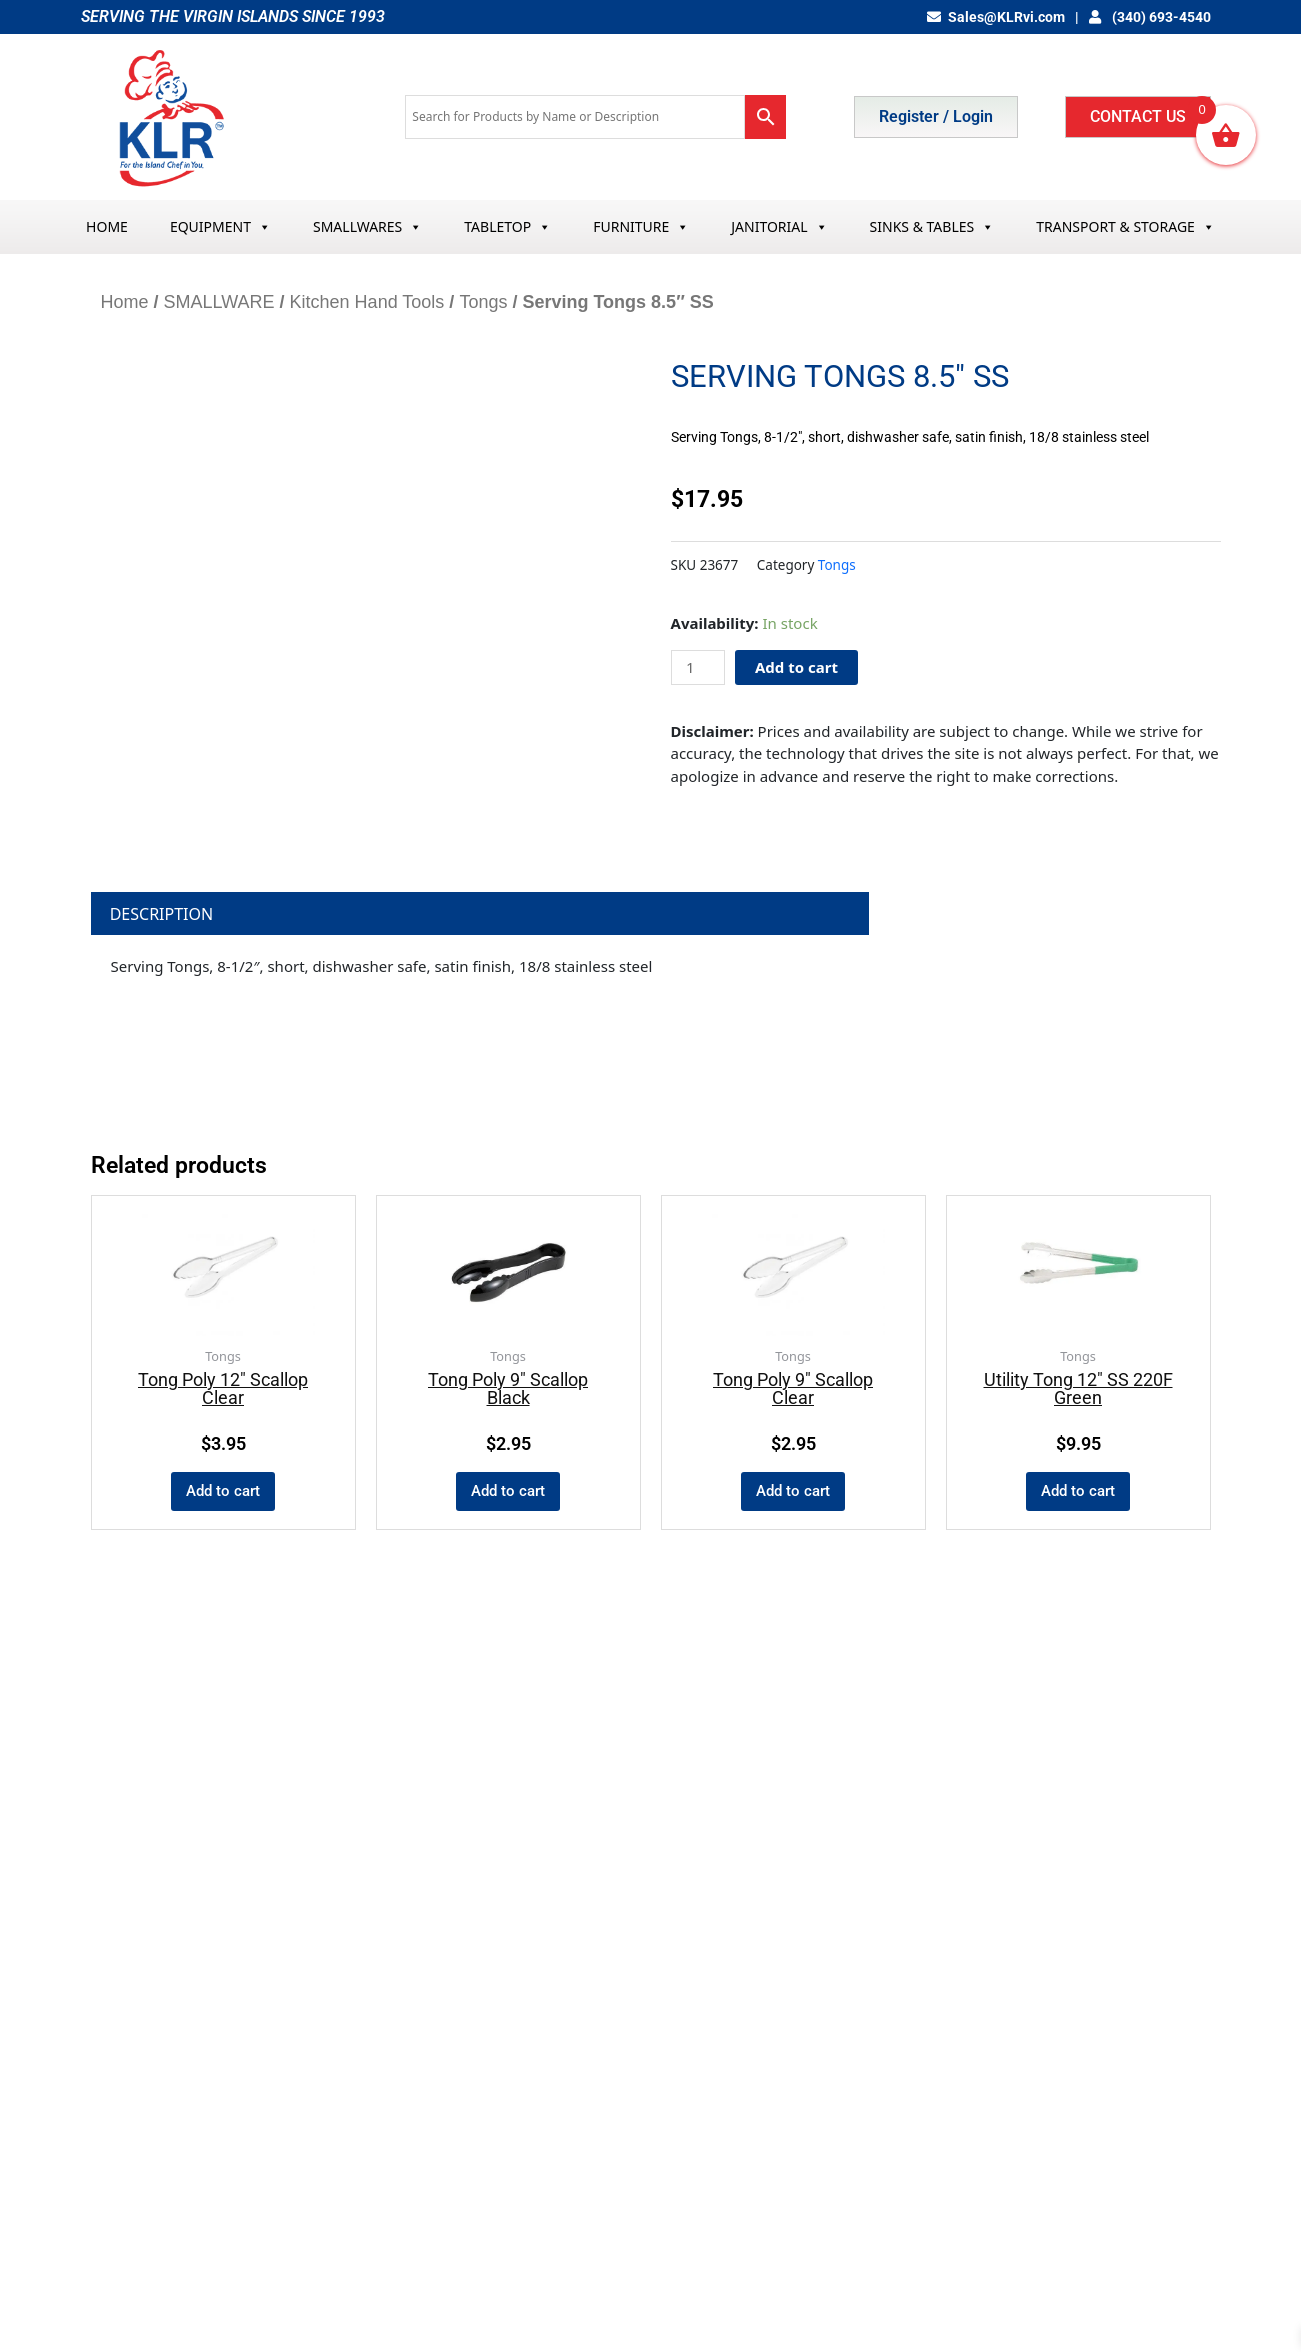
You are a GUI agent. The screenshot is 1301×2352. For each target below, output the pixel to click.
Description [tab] (162, 914)
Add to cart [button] (223, 1491)
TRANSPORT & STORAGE (1125, 226)
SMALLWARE (219, 302)
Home (125, 302)
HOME (107, 226)
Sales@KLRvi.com (996, 17)
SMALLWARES (367, 226)
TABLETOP (507, 226)
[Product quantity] (698, 667)
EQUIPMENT (220, 226)
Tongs (483, 302)
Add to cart (796, 667)
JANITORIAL (779, 226)
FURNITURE (641, 226)
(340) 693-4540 (1150, 17)
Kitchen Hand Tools (367, 302)
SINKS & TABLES (932, 226)
